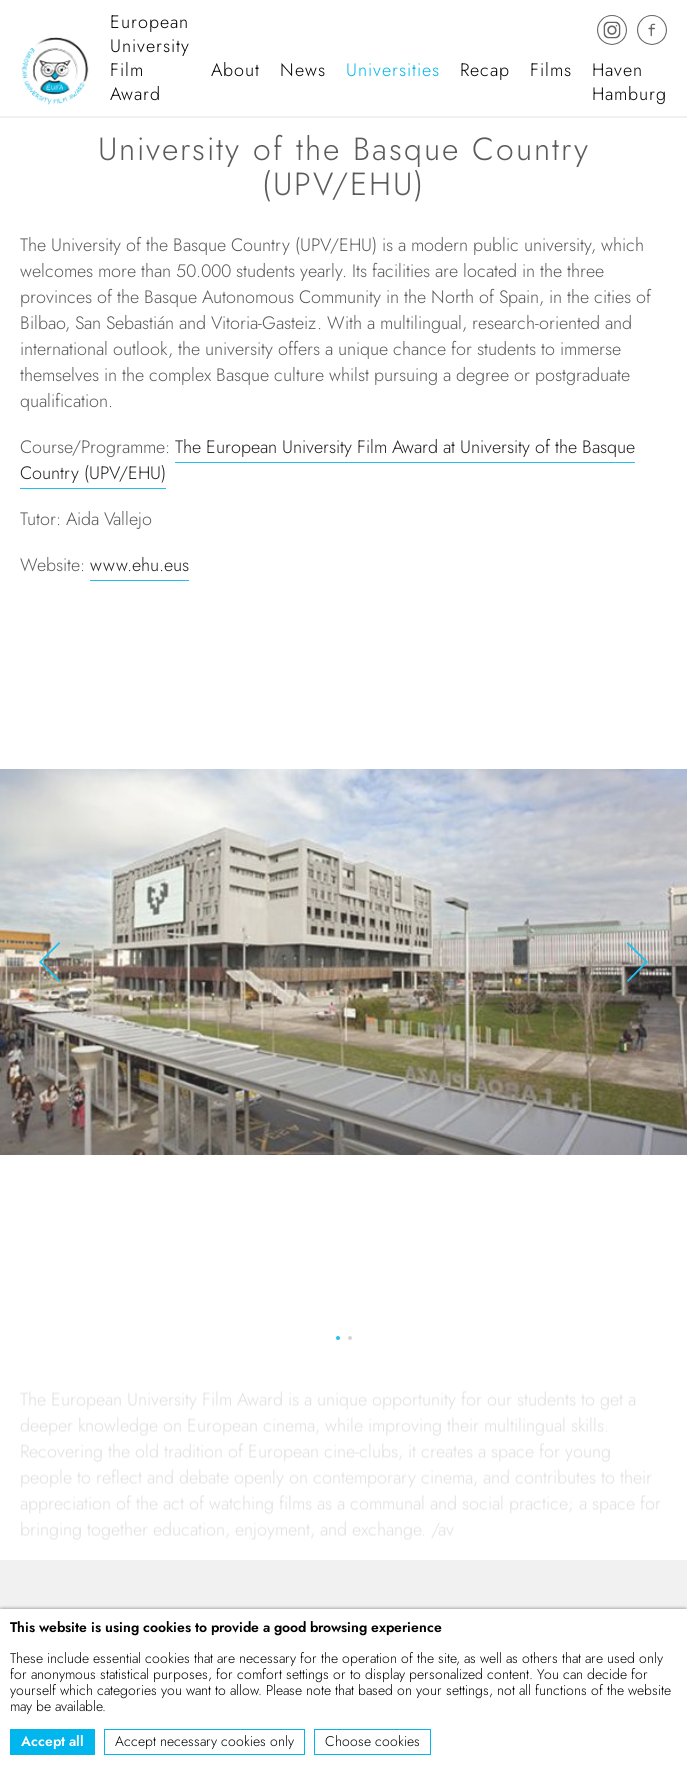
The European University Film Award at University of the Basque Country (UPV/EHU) (327, 463)
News (303, 70)
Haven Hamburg (629, 82)
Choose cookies (372, 1741)
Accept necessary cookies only (204, 1741)
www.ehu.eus (139, 568)
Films (551, 70)
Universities (393, 70)
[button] (50, 965)
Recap (485, 70)
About (235, 70)
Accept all (52, 1741)
